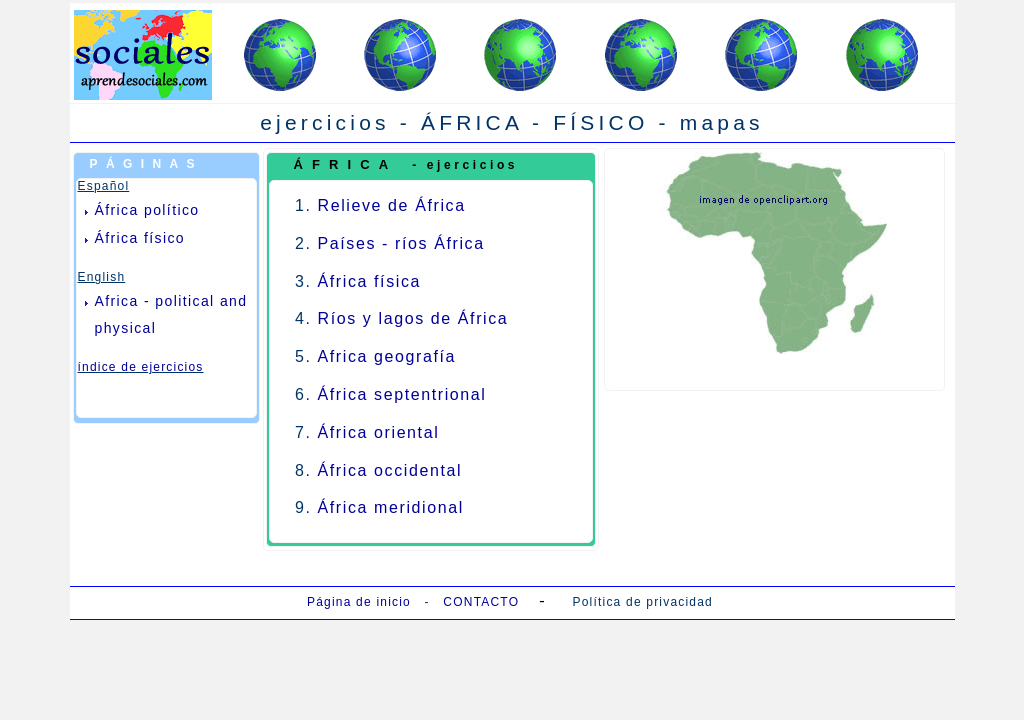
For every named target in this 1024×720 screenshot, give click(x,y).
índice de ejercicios (141, 367)
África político (147, 210)
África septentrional (402, 394)
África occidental (390, 470)
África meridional (391, 507)
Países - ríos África (401, 243)
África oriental (379, 432)
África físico (140, 238)
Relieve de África (392, 205)
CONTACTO (481, 602)
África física (370, 281)
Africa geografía (387, 356)
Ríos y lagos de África (413, 318)
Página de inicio (359, 602)
